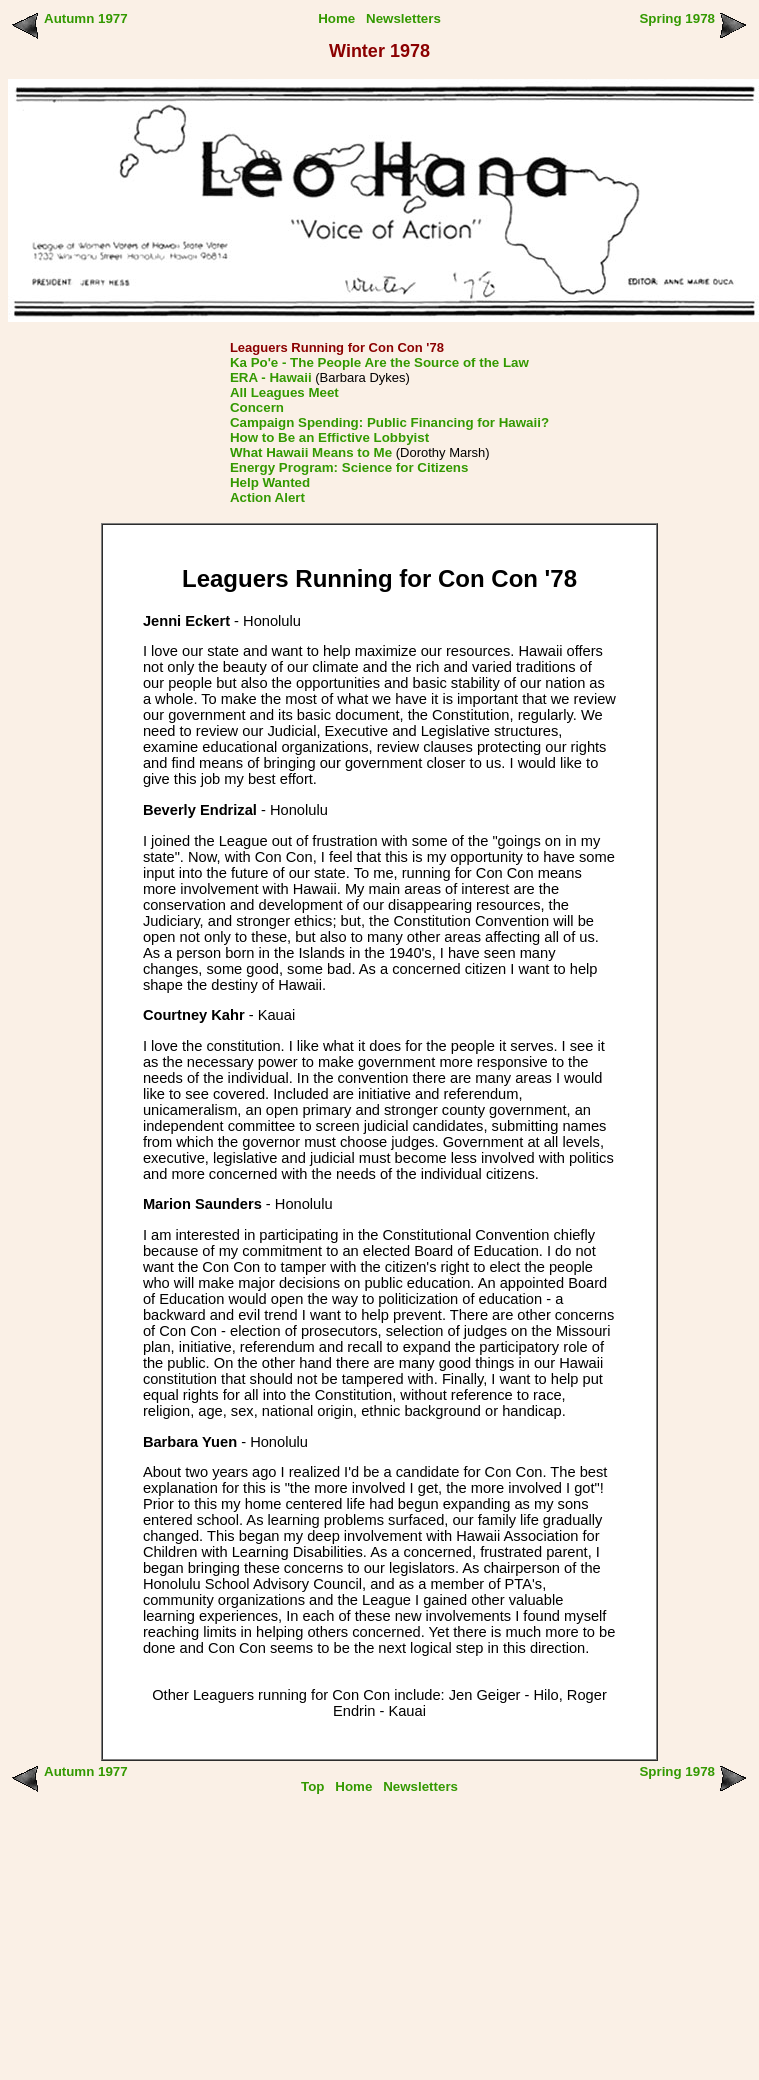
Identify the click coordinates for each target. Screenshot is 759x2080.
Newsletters (403, 18)
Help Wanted (270, 482)
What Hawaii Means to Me (311, 452)
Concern (257, 407)
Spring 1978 (677, 18)
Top (312, 1786)
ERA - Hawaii (271, 377)
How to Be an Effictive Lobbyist (329, 437)
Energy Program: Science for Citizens (349, 467)
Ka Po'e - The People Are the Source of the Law (379, 362)
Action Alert (267, 497)
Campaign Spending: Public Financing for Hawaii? (389, 422)
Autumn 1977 (86, 18)
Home (336, 18)
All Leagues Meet (284, 392)
